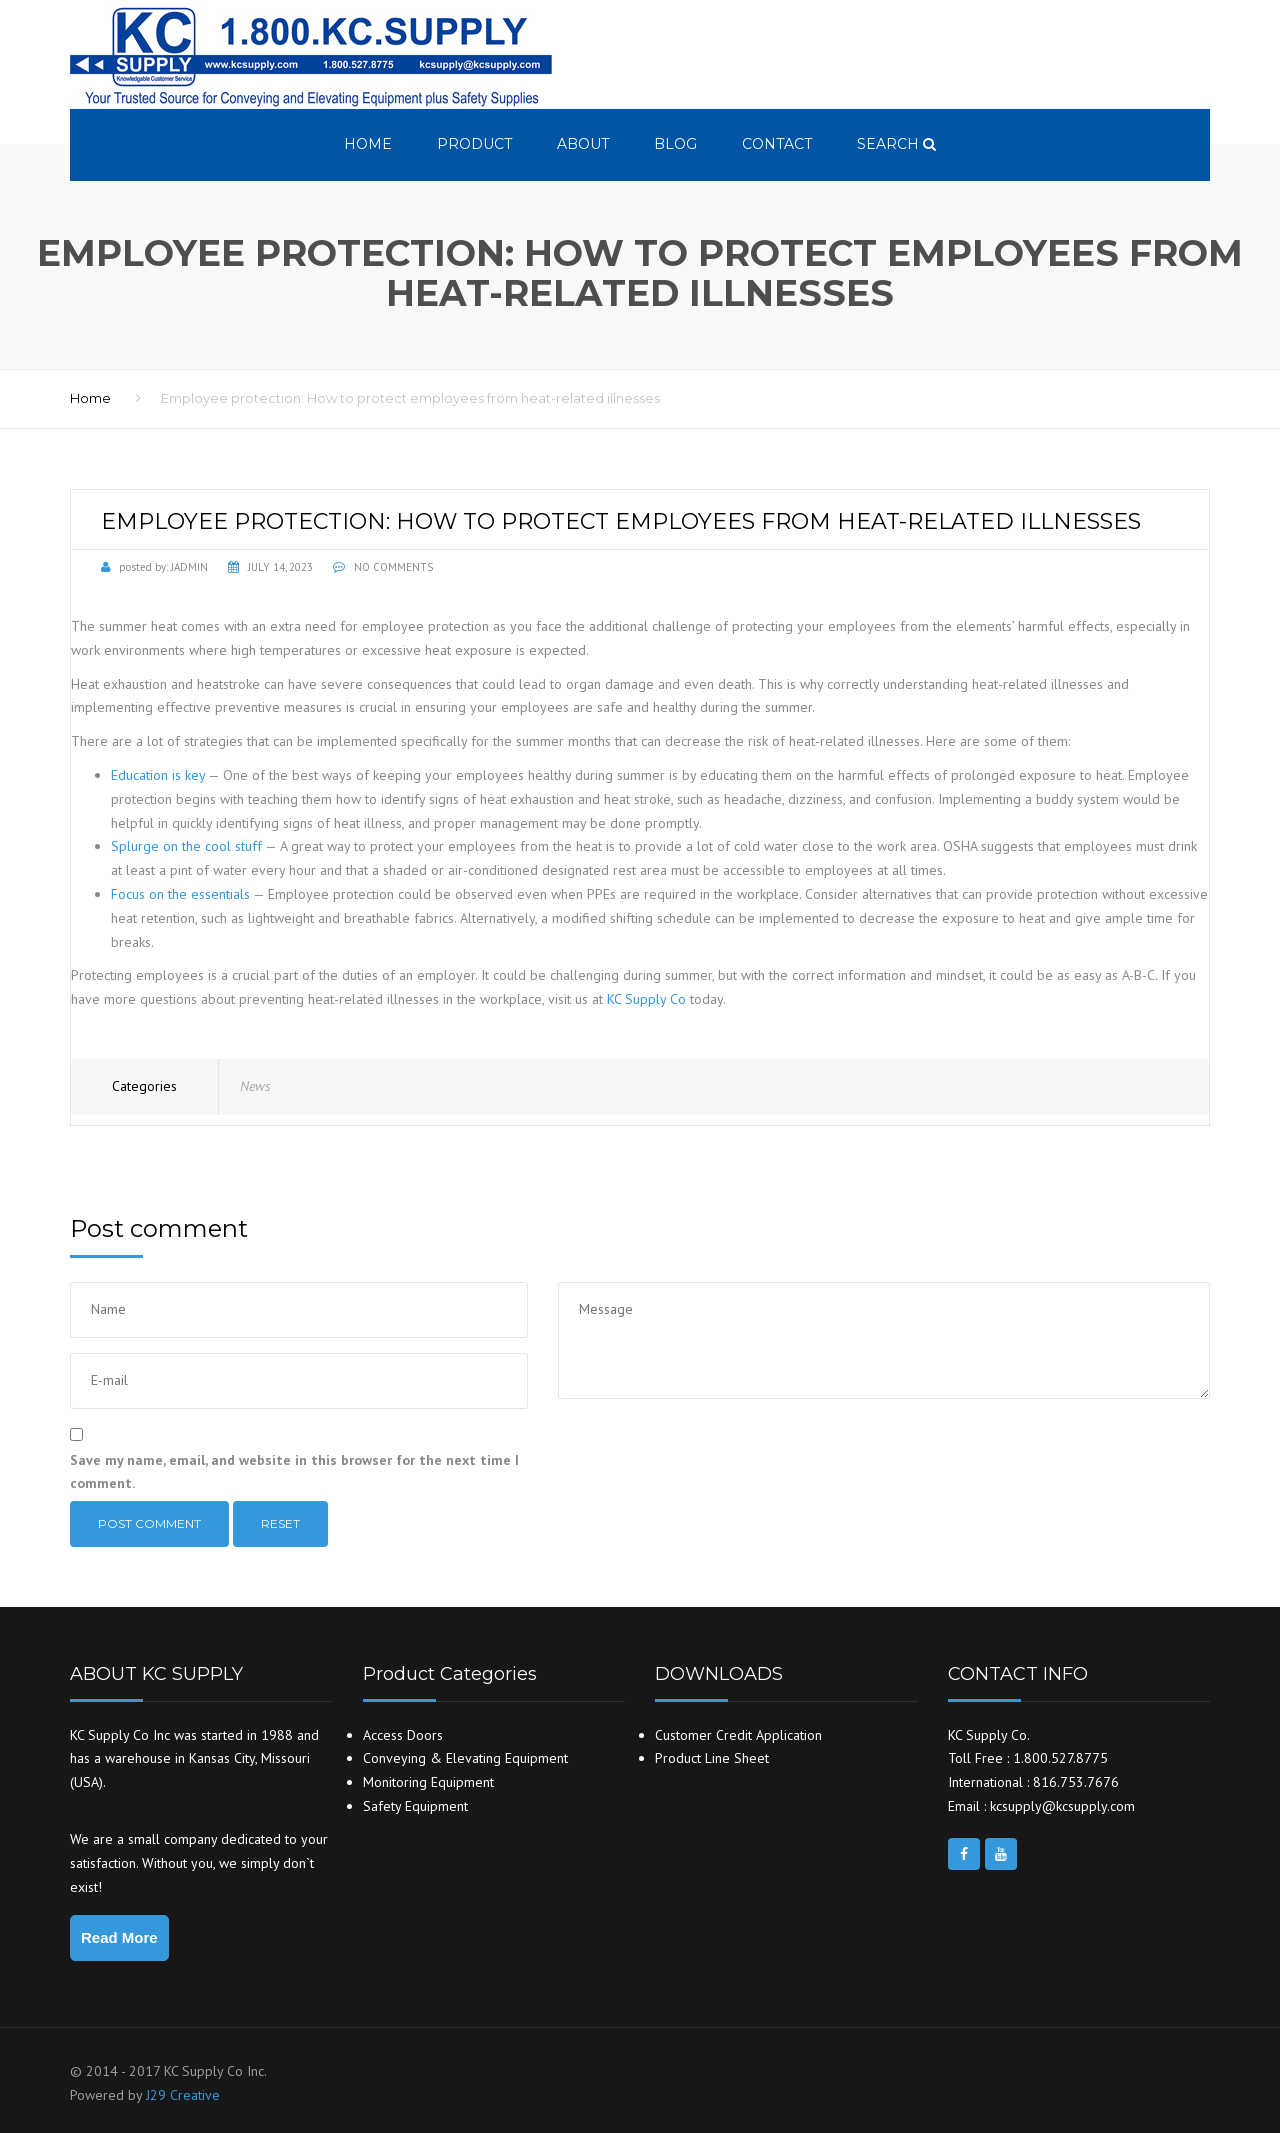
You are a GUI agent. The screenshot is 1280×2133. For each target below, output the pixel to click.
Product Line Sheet (712, 1758)
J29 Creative (183, 2095)
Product (474, 144)
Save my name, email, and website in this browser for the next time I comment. (294, 1472)
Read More (119, 1937)
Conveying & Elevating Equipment (465, 1758)
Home (368, 144)
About (583, 144)
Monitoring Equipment (428, 1782)
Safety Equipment (415, 1806)
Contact (777, 144)
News (255, 1086)
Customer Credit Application (738, 1735)
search (896, 144)
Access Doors (403, 1735)
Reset (280, 1523)
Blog (675, 144)
